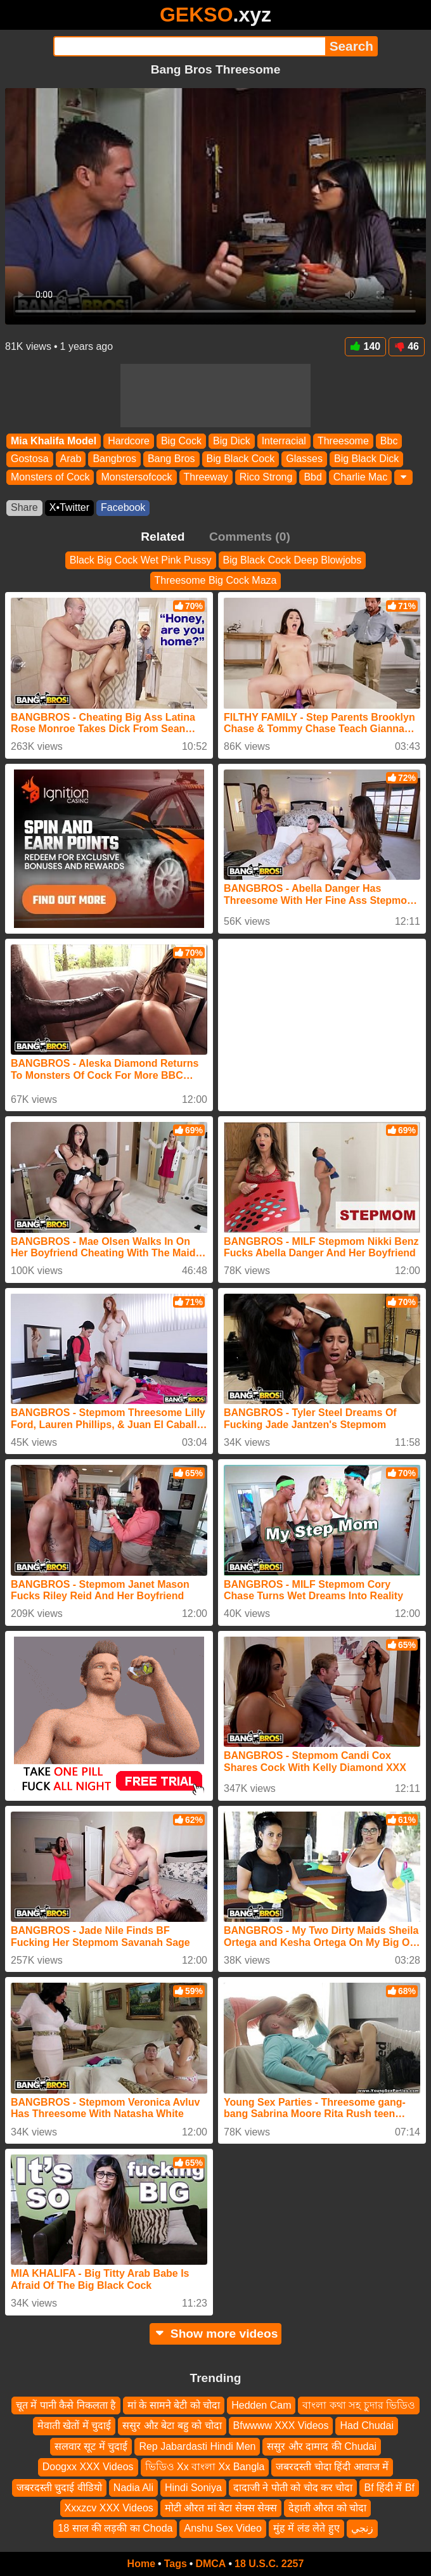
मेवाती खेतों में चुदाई (74, 2425)
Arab (71, 458)
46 (406, 346)
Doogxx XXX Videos (88, 2466)
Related (162, 536)
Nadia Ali (133, 2487)
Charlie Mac (360, 477)
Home (141, 2563)
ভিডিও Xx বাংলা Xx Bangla (205, 2466)
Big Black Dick (366, 458)
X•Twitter (69, 507)
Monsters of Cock (50, 477)
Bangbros (114, 458)
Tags (175, 2563)
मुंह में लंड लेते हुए (306, 2528)
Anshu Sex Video (222, 2528)
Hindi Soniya (193, 2487)
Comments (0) (249, 536)
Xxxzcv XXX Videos (109, 2507)
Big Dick (231, 440)
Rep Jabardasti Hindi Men (197, 2445)
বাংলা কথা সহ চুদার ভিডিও (358, 2405)
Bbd (312, 477)
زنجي (362, 2528)
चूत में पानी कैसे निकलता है (66, 2405)
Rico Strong (266, 477)
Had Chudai (367, 2425)
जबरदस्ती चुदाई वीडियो (59, 2487)
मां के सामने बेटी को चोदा (173, 2405)
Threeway (206, 477)
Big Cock (181, 440)
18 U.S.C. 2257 (269, 2563)
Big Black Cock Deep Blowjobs (292, 560)
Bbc (389, 440)
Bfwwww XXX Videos (281, 2425)
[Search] (189, 46)
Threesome (343, 440)
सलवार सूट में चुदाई (91, 2445)
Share (24, 507)
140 (366, 346)
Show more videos (215, 2333)
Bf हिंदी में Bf (389, 2487)
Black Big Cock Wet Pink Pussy (141, 560)
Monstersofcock (136, 477)
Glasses (304, 458)
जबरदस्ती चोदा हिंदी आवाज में (332, 2466)
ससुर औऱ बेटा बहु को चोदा (171, 2425)
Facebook (123, 507)
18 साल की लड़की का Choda (115, 2528)
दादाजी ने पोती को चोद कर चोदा (293, 2487)
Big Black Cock (241, 458)
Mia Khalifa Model (53, 440)
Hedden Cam (261, 2405)
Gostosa (30, 458)
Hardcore (129, 440)
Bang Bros (171, 458)
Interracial (284, 440)
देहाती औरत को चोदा (327, 2507)
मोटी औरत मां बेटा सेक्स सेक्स (221, 2507)
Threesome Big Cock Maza (216, 580)
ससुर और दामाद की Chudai (321, 2445)
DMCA (210, 2563)
